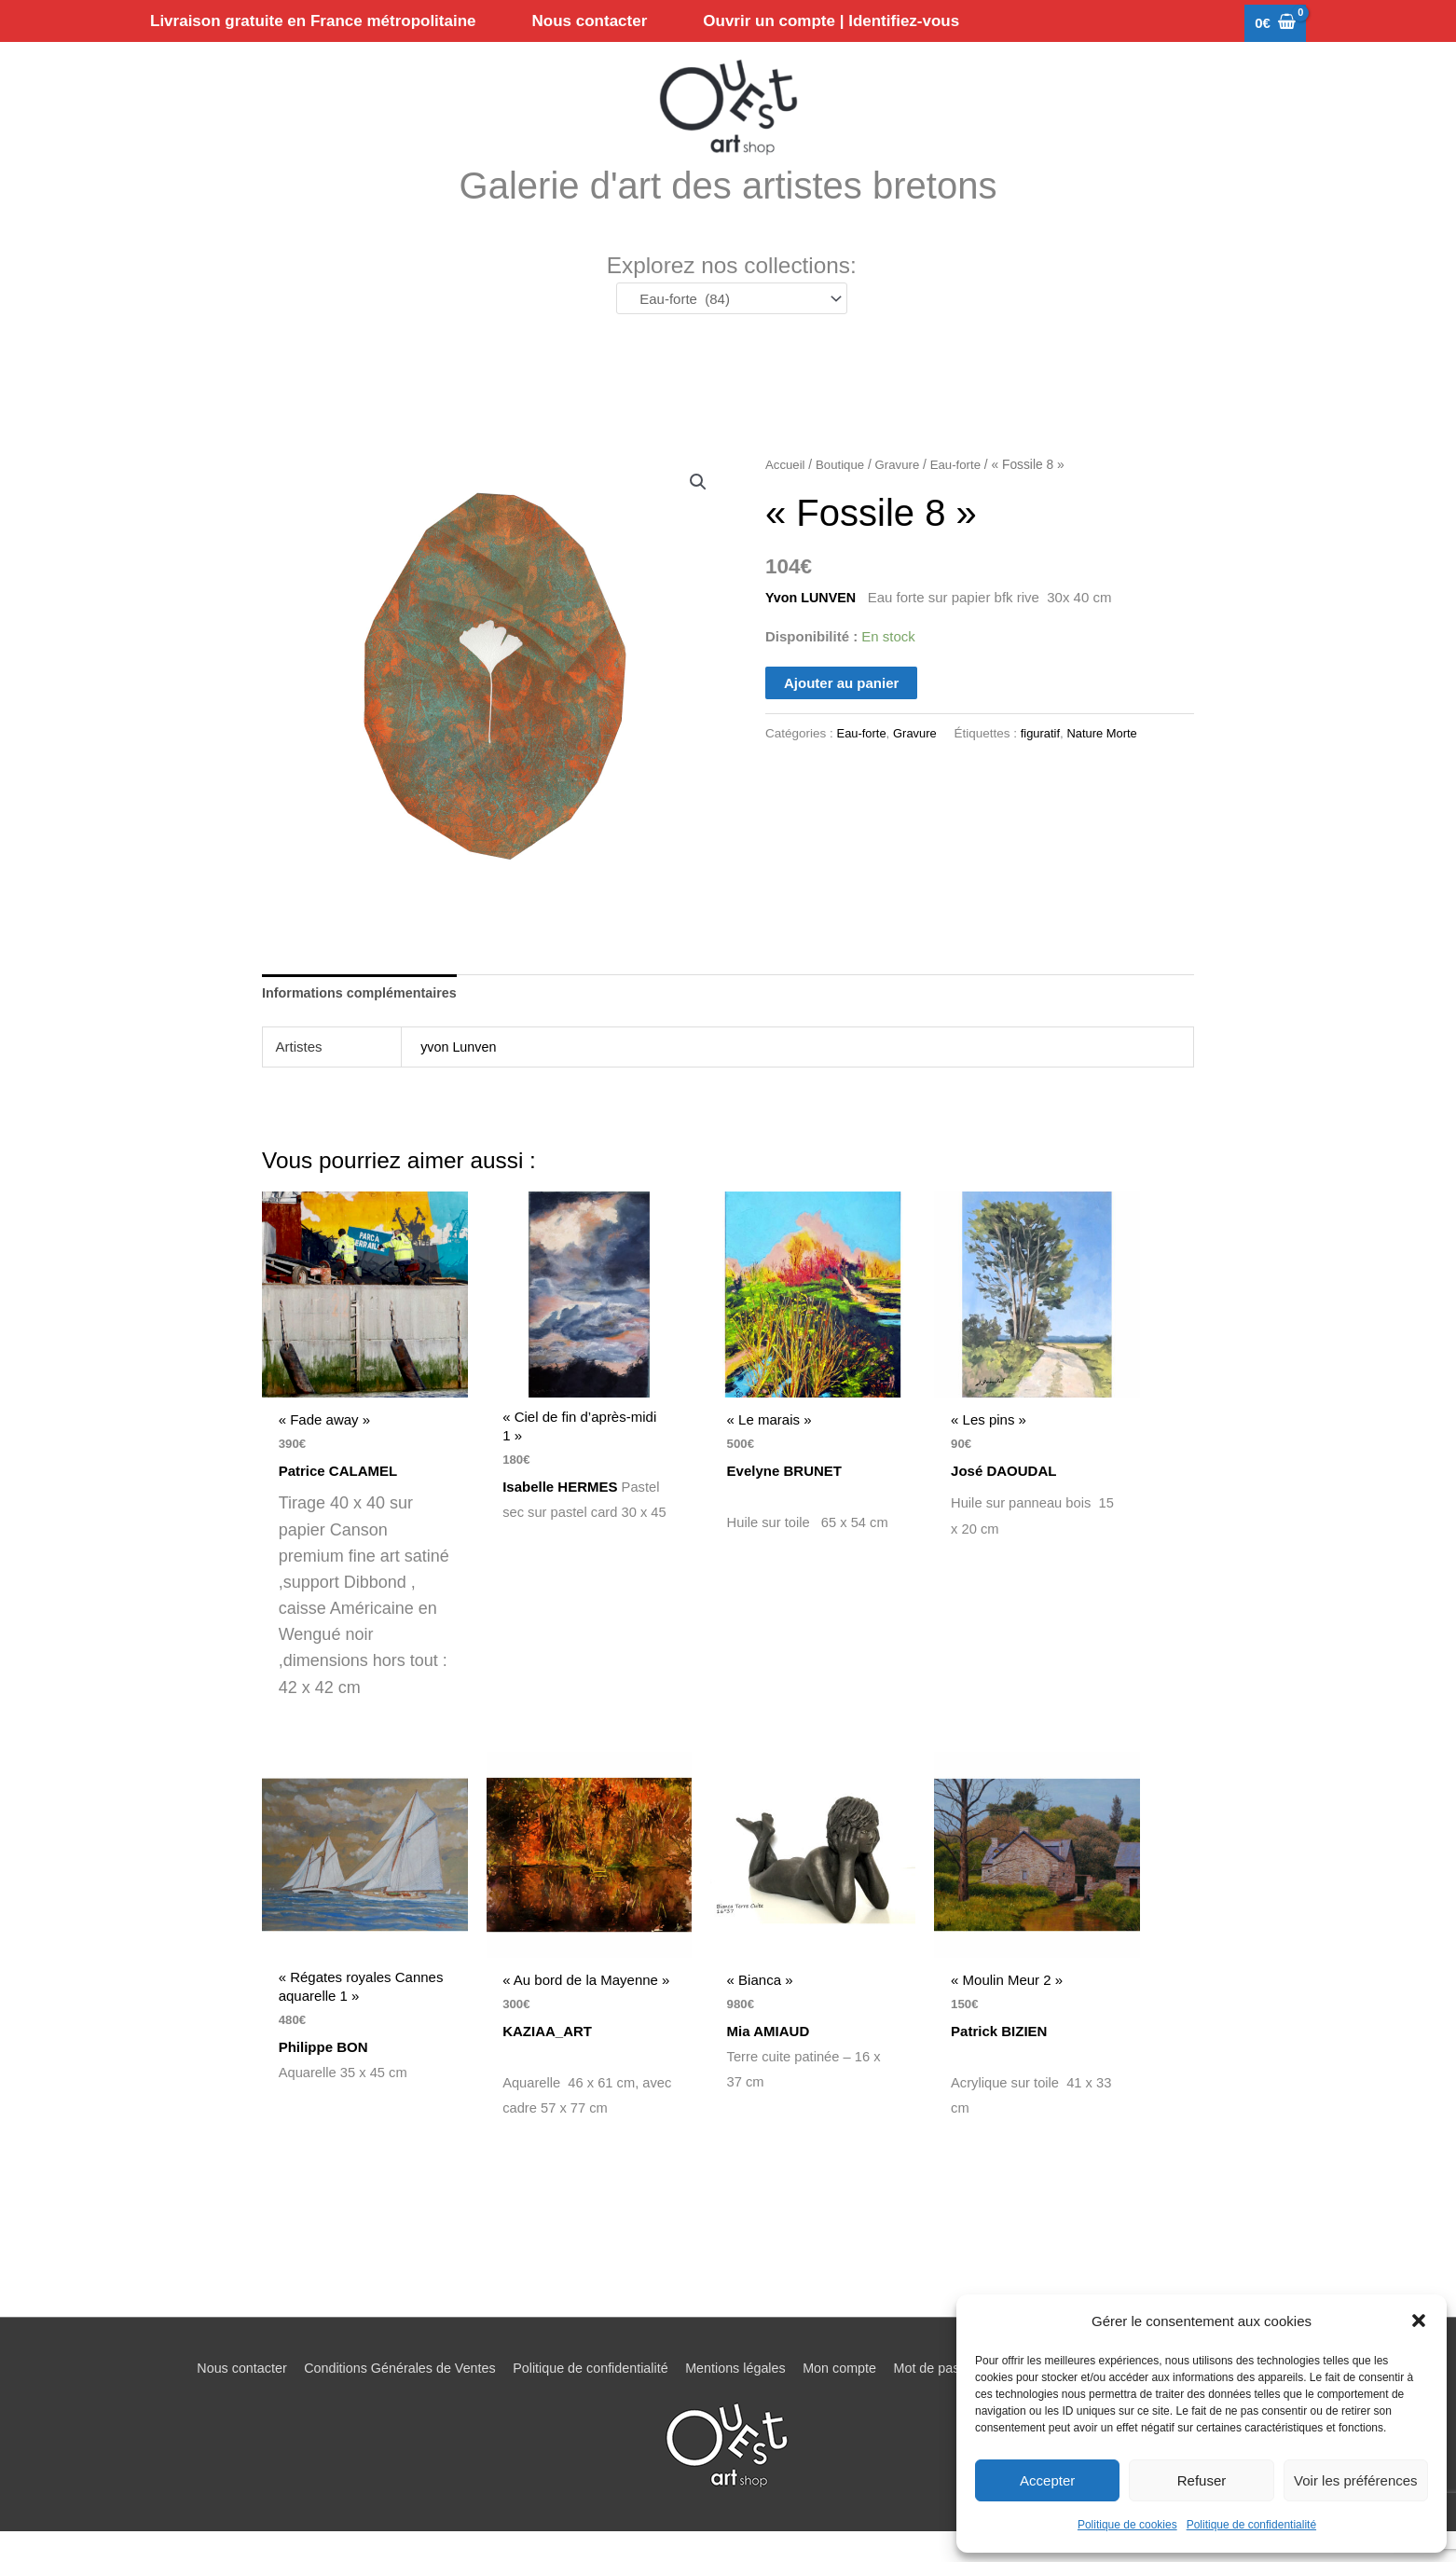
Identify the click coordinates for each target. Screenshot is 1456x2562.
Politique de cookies (1127, 2524)
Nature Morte (1110, 759)
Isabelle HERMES (560, 1514)
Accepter (1047, 2480)
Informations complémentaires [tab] (363, 1019)
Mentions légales (736, 2398)
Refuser (1202, 2480)
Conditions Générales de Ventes (384, 2398)
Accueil (785, 491)
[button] (1418, 2320)
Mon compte (845, 2398)
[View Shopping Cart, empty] (1275, 24)
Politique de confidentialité (1251, 2524)
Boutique (842, 491)
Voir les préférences (1356, 2480)
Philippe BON (323, 2075)
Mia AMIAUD (774, 2060)
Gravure (902, 491)
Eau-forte (962, 491)
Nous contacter (219, 2398)
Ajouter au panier (841, 709)
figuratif (1044, 759)
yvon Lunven (460, 1073)
